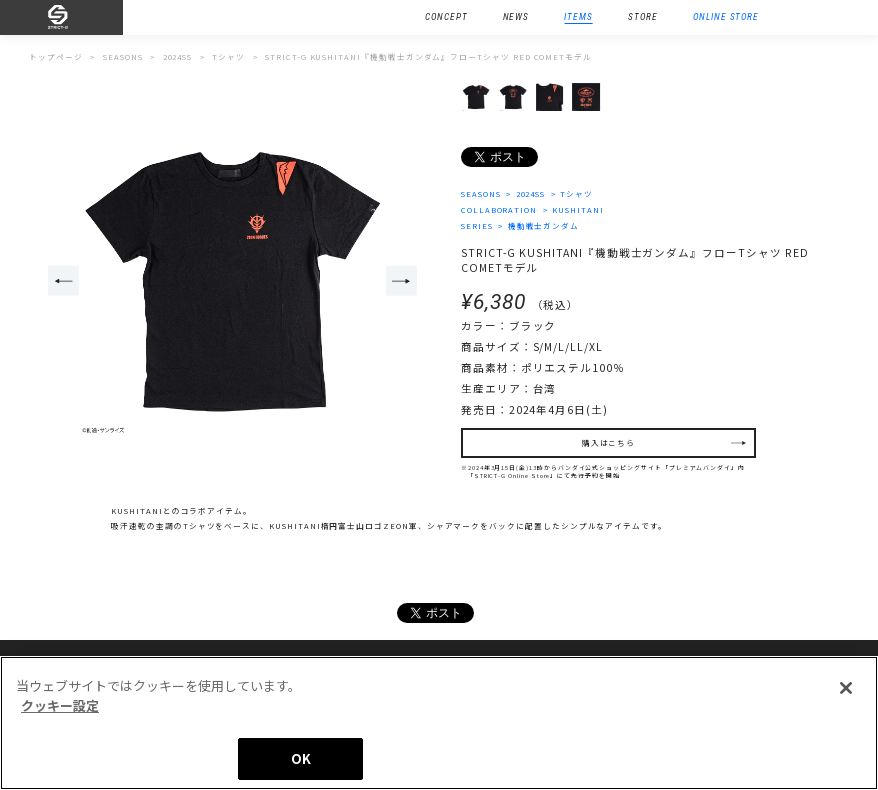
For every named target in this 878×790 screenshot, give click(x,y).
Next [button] (401, 281)
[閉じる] (846, 689)
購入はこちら (609, 443)
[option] (233, 283)
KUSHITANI (577, 209)
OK (301, 759)
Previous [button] (63, 281)
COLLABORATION (499, 209)
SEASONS (481, 193)
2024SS (531, 193)
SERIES (477, 225)
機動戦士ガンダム (544, 225)
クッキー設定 (60, 705)
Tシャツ (577, 193)
